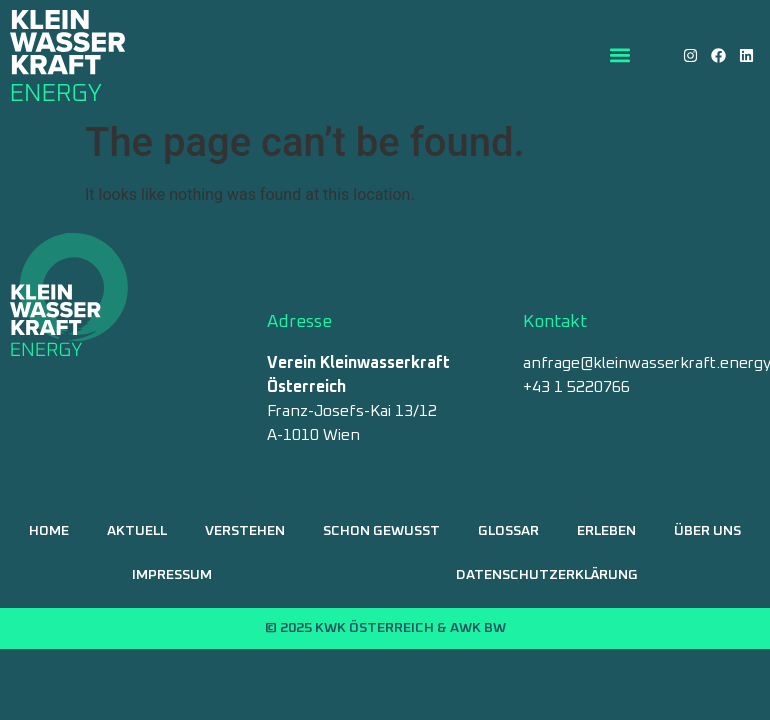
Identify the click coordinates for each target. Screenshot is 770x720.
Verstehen (245, 531)
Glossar (508, 531)
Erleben (606, 531)
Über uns (707, 531)
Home (49, 531)
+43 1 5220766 (576, 387)
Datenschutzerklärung (547, 575)
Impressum (172, 575)
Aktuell (137, 531)
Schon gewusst (381, 531)
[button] (620, 55)
